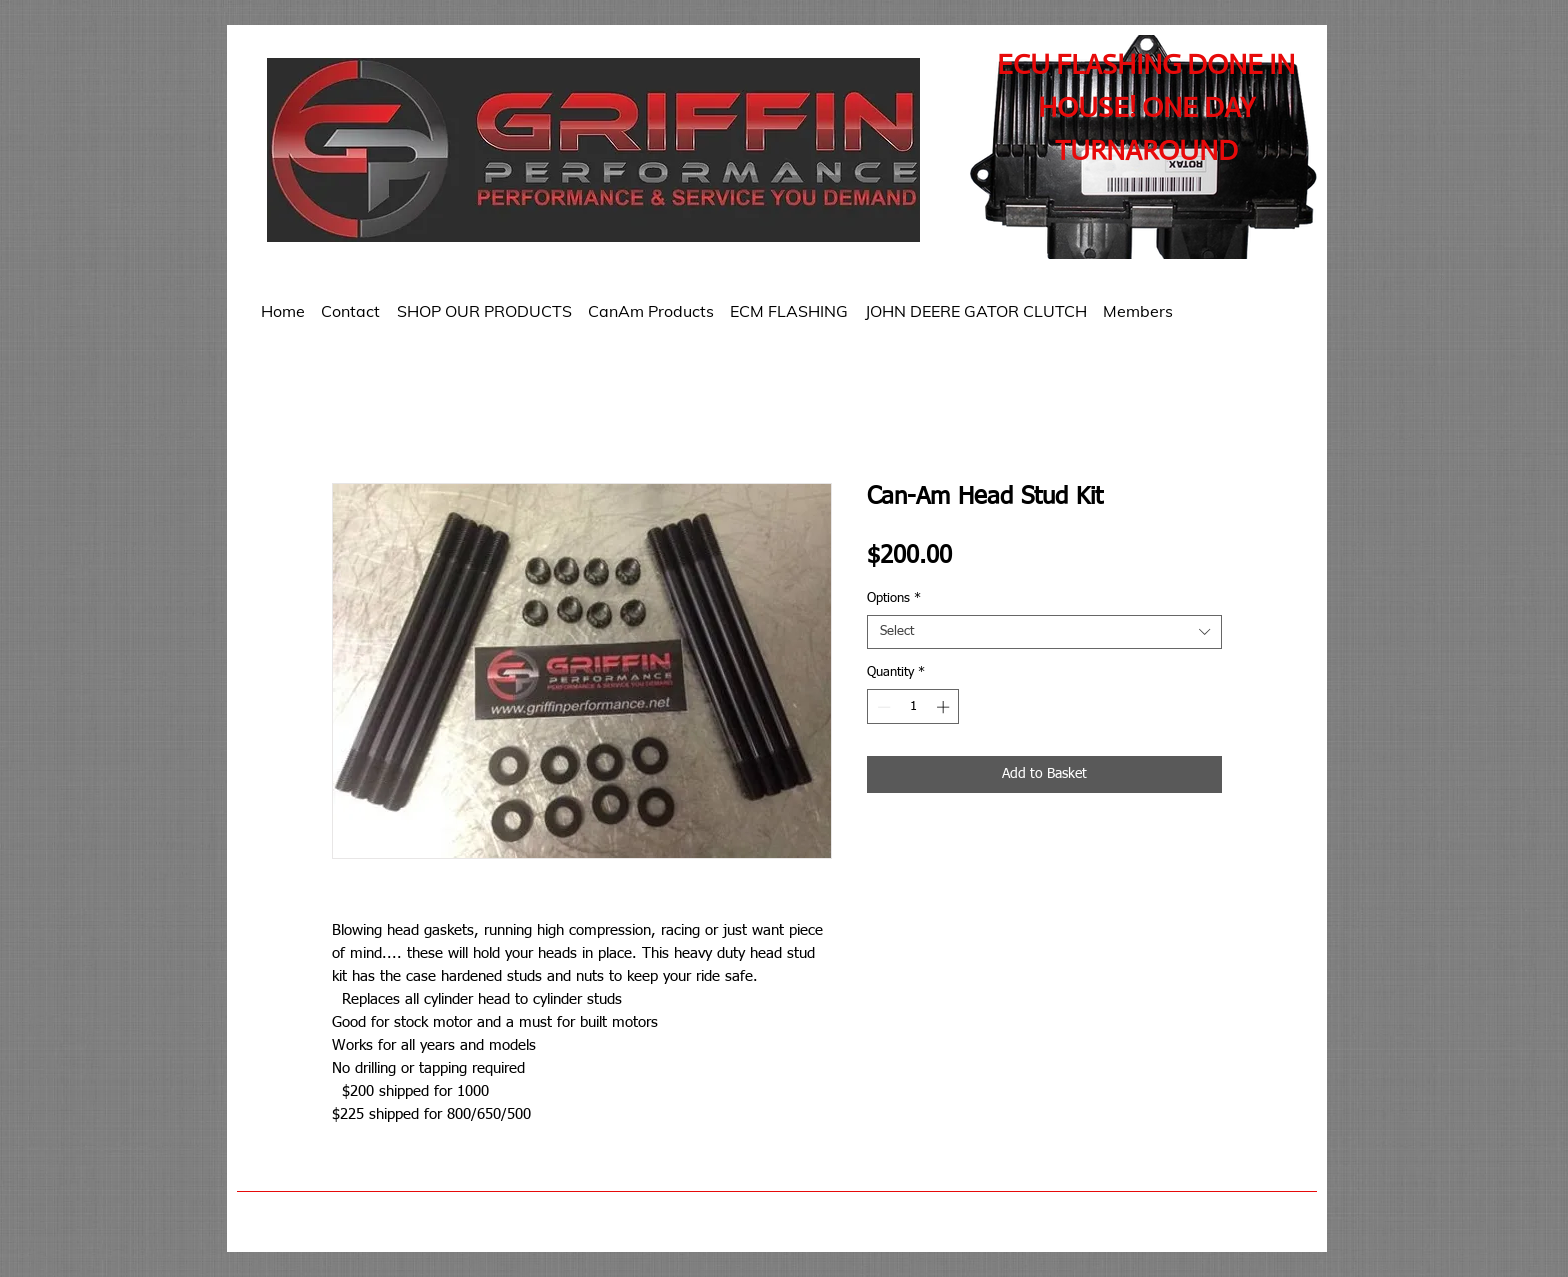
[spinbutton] (913, 707)
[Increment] (945, 707)
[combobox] (1044, 632)
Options (894, 598)
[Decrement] (882, 707)
